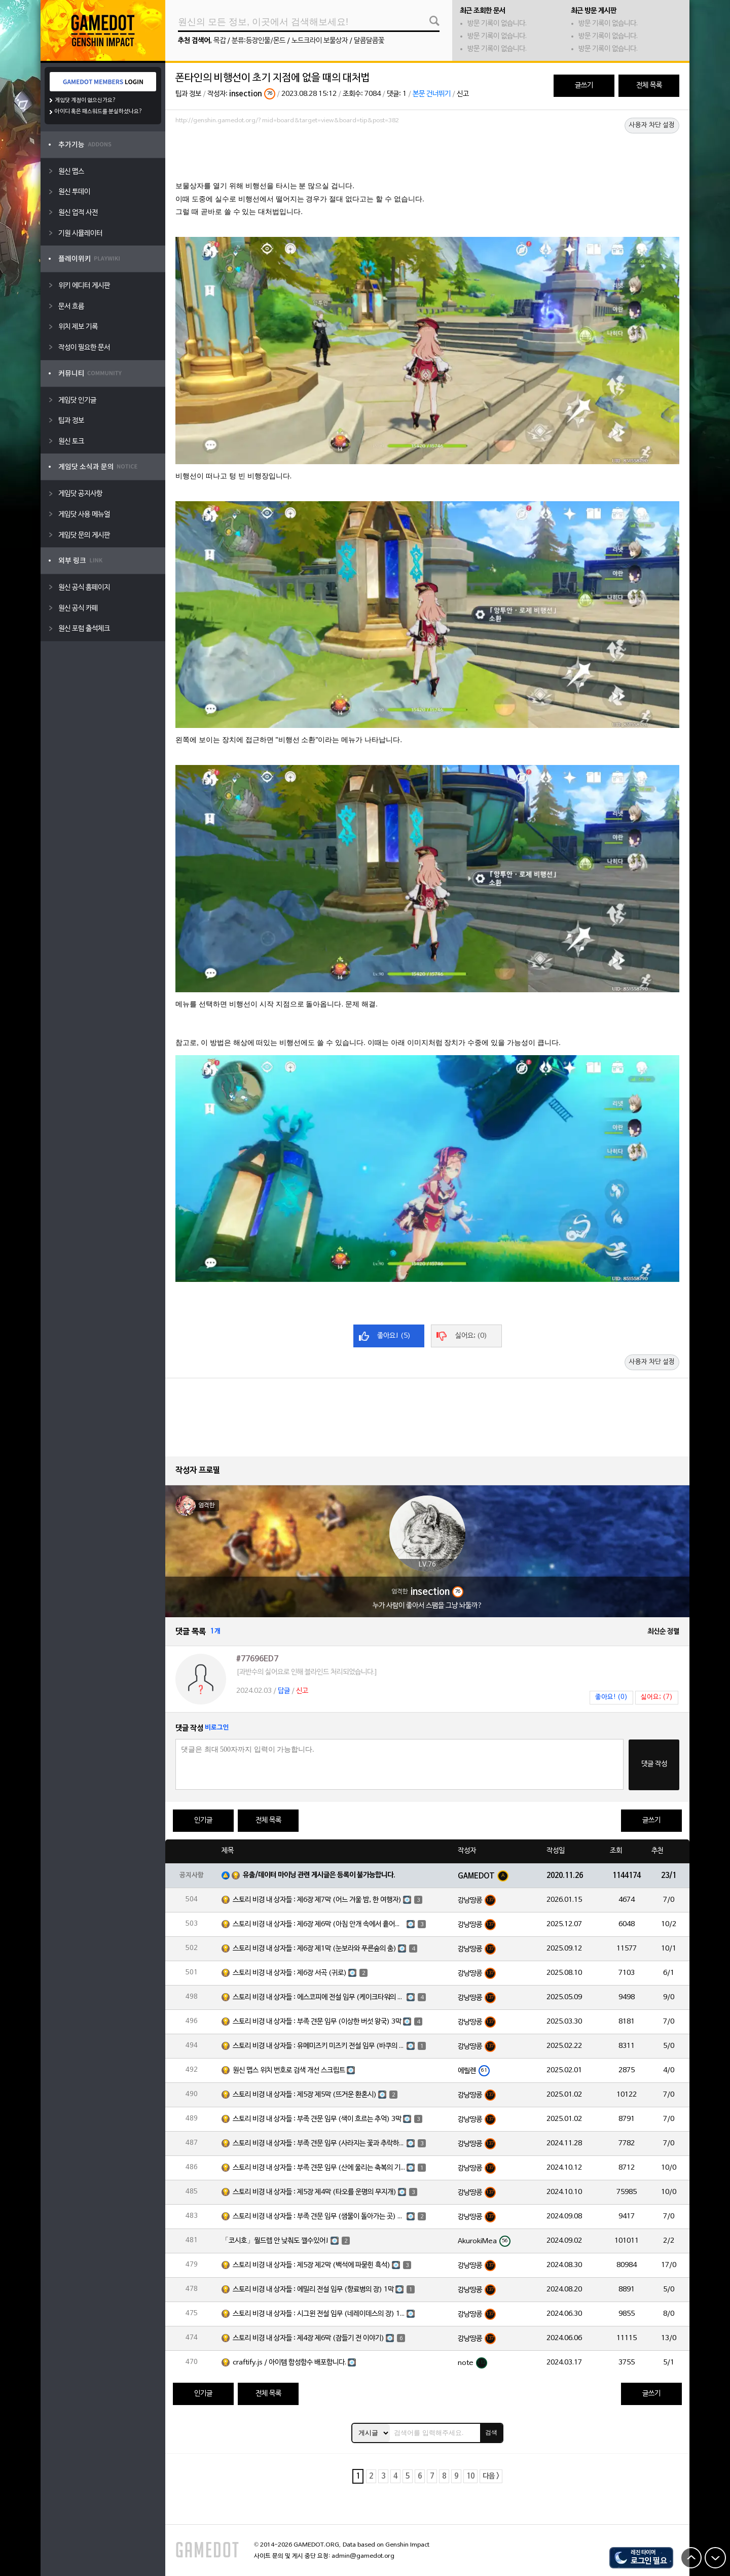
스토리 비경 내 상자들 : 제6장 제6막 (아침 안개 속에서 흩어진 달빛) (319, 1924)
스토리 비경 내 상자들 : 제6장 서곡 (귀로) (290, 1973)
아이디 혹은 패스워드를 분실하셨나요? (98, 112)
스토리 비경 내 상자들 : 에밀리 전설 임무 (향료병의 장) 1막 (313, 2289)
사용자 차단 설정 (652, 125)
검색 (491, 2432)
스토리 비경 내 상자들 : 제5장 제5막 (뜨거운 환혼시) (305, 2095)
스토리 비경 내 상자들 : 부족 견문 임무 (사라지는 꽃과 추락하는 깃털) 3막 (319, 2143)
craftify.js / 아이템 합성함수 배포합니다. (289, 2362)
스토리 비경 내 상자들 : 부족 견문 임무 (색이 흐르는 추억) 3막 (317, 2119)
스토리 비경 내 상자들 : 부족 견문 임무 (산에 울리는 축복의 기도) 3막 (319, 2168)
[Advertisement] (427, 156)
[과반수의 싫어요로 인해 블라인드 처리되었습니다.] (307, 1672)
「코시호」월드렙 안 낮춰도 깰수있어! (275, 2241)
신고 (463, 94)
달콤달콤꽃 (369, 41)
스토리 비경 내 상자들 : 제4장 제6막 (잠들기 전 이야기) (308, 2338)
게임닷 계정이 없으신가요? (85, 100)
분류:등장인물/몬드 (258, 41)
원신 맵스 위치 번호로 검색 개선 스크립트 (289, 2070)
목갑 (219, 41)
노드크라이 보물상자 (319, 41)
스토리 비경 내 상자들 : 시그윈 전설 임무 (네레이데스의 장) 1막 (319, 2314)
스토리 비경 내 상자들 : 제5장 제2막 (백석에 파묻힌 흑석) (311, 2265)
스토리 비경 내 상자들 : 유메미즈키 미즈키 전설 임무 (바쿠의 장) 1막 (319, 2046)
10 (470, 2476)
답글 (284, 1691)
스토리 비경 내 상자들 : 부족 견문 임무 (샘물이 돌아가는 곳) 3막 (319, 2216)
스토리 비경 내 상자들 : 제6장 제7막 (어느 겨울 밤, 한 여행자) (317, 1900)
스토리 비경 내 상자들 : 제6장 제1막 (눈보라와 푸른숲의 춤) (314, 1949)
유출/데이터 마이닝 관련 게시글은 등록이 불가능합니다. (319, 1875)
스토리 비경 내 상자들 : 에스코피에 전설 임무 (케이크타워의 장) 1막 (319, 1997)
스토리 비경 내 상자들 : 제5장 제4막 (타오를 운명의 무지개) (314, 2192)
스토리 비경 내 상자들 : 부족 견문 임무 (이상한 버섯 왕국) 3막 (317, 2022)
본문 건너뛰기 (432, 94)
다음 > (491, 2476)
